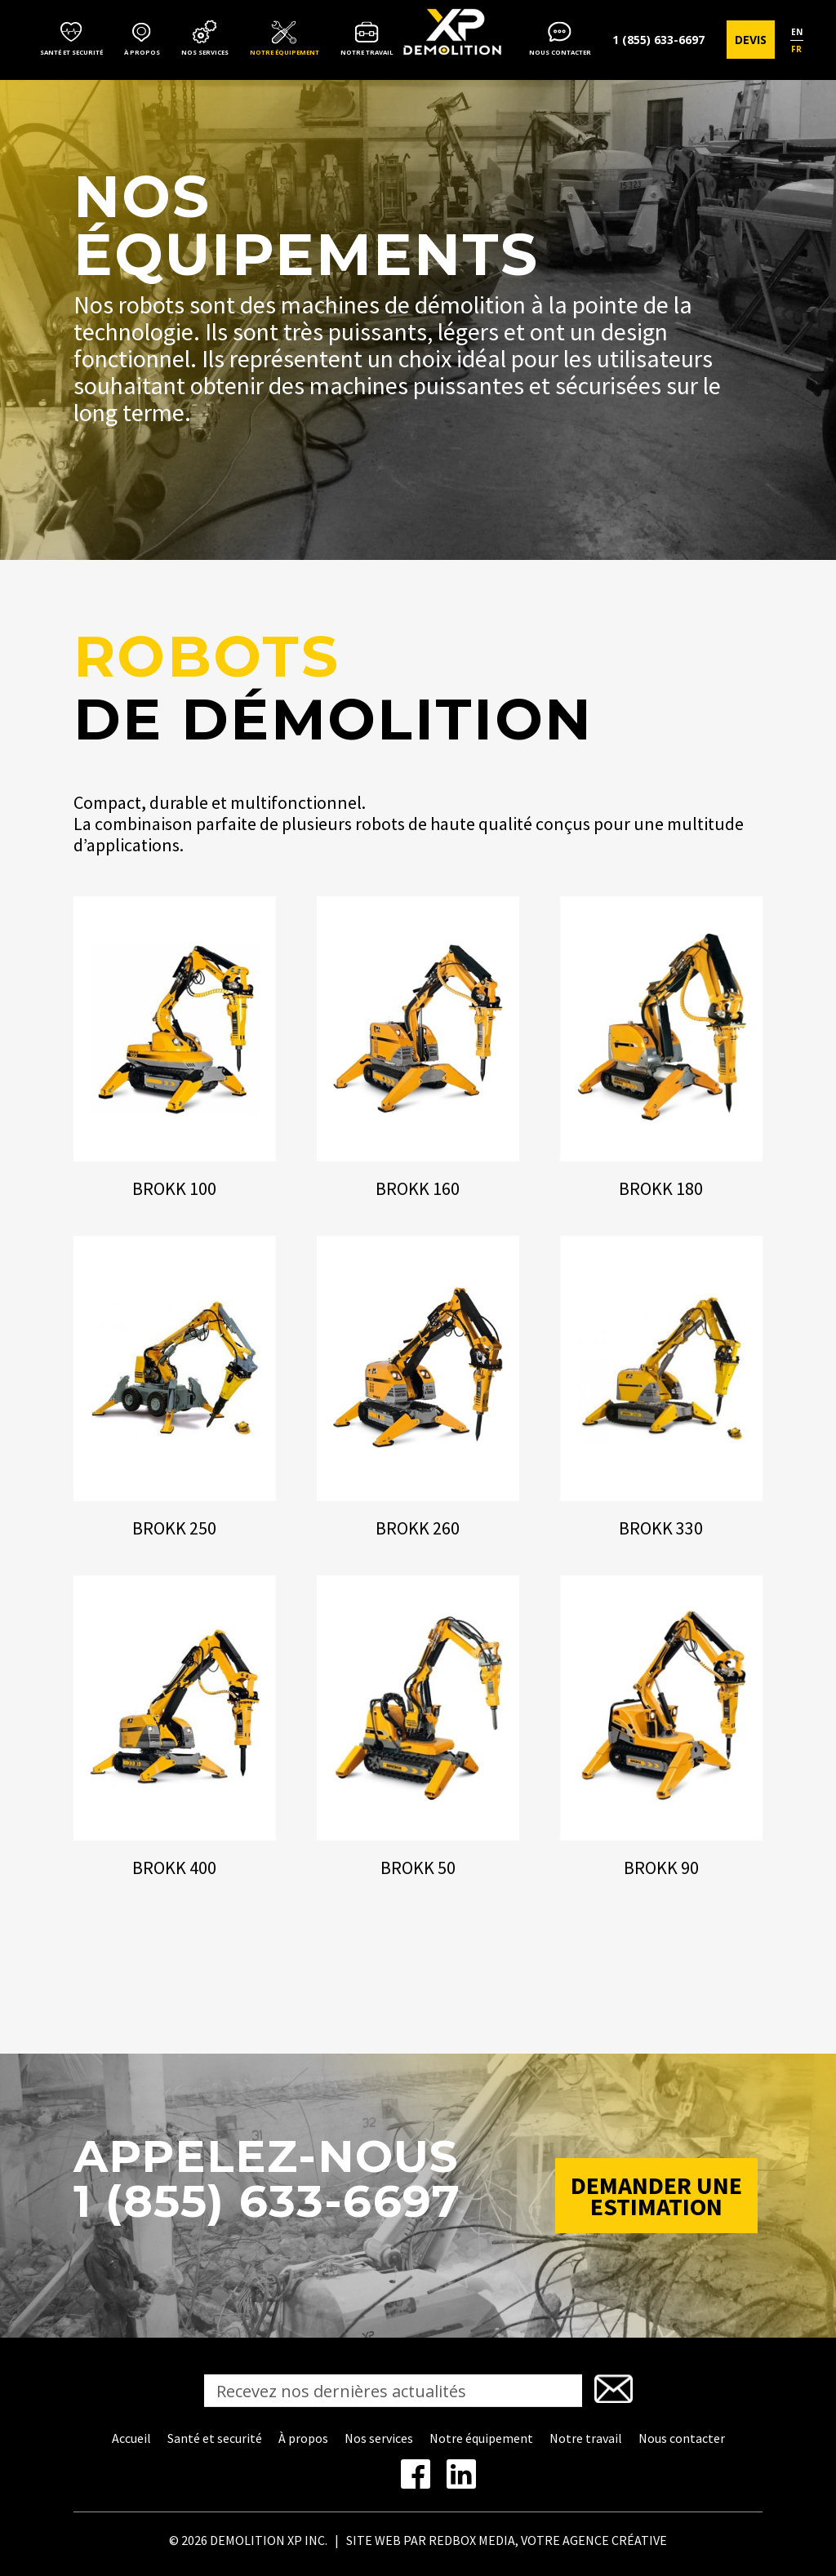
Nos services (205, 52)
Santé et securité (71, 52)
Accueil (131, 2438)
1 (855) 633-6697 (658, 39)
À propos (142, 52)
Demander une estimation (656, 2196)
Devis (751, 39)
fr (796, 49)
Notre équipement (284, 52)
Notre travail (367, 52)
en (797, 32)
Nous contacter (560, 52)
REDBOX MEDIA (472, 2540)
